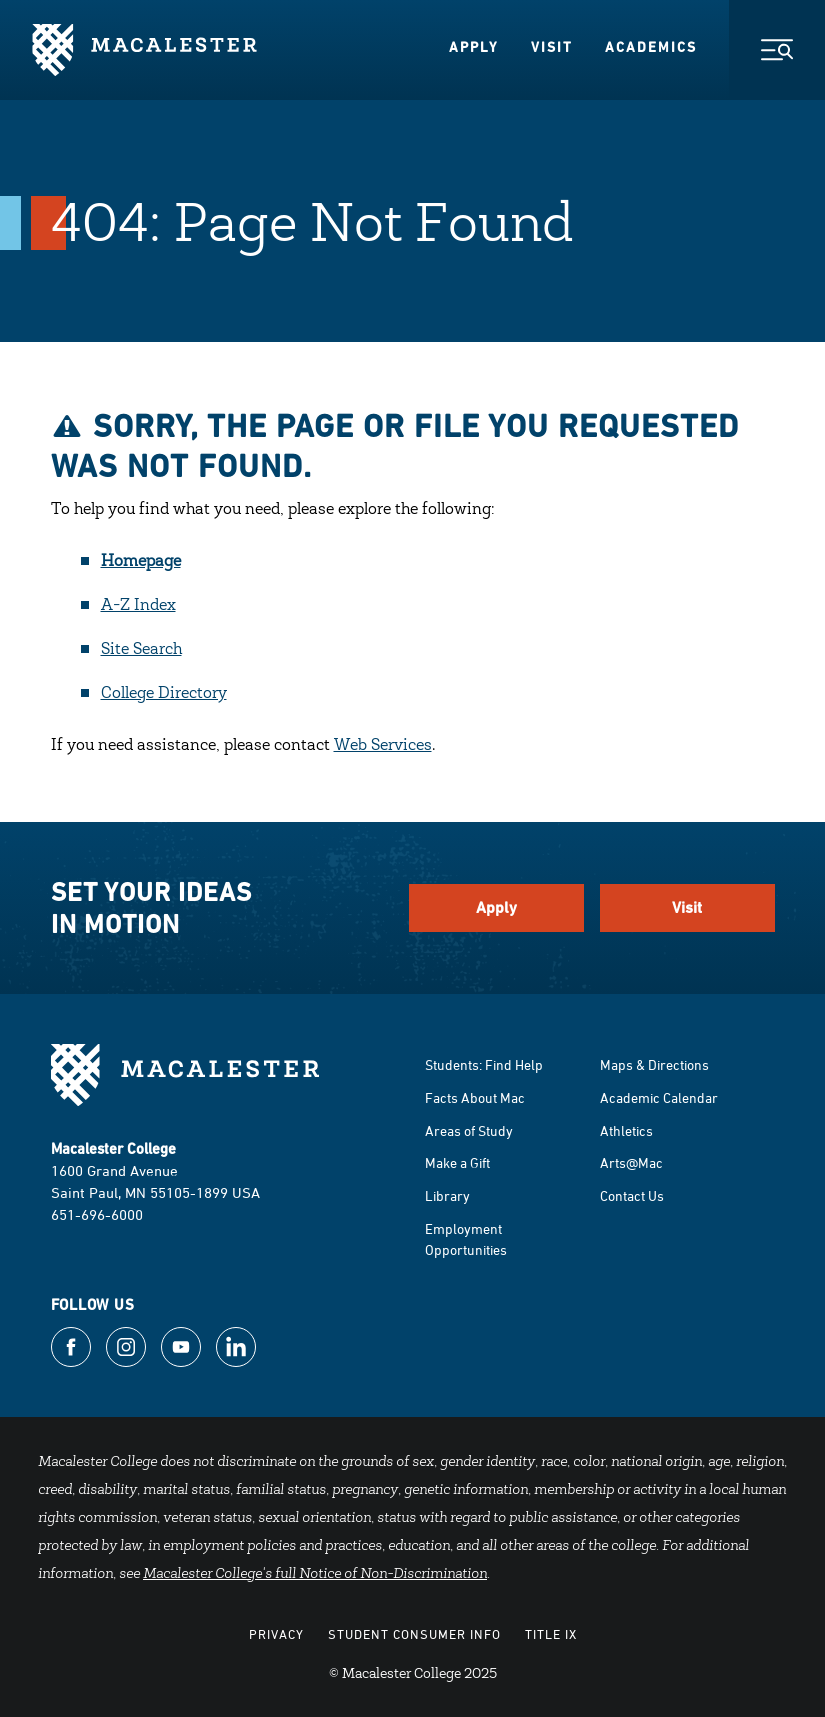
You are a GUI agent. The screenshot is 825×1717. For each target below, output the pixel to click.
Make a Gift (457, 1162)
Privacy (276, 1634)
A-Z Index (138, 606)
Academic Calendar (659, 1097)
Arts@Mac (631, 1162)
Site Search (141, 650)
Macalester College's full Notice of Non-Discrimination (315, 1575)
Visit (552, 47)
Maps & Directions (654, 1064)
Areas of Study (469, 1130)
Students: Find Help (484, 1064)
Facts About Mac (475, 1097)
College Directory (164, 694)
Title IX (551, 1634)
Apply (474, 47)
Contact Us (632, 1195)
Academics (651, 47)
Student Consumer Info (414, 1634)
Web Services (383, 746)
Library (447, 1195)
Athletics (626, 1130)
